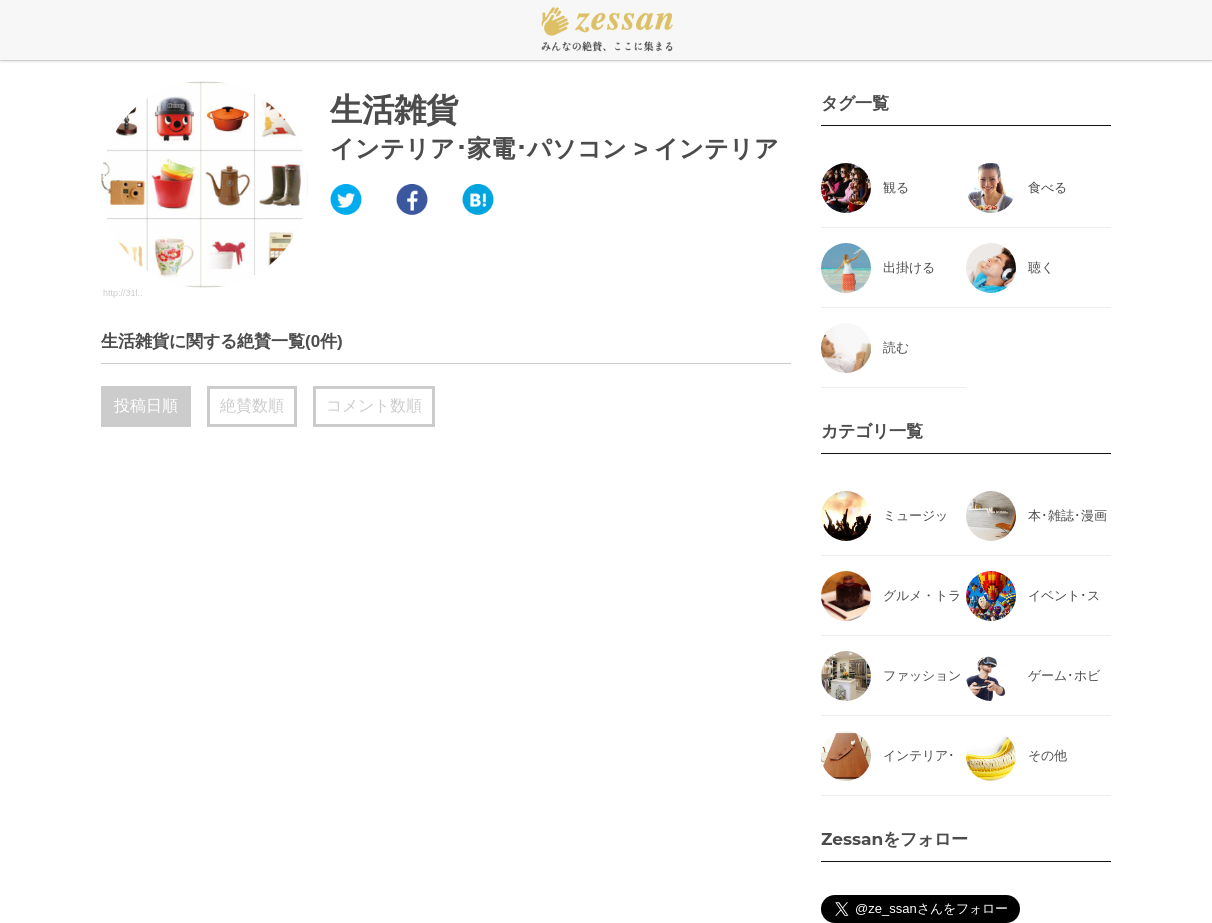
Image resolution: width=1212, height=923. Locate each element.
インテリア (716, 148)
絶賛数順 (252, 405)
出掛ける (909, 267)
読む (896, 347)
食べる (1047, 187)
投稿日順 (146, 405)
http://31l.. (123, 293)
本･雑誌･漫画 (1067, 515)
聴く (1041, 267)
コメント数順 (374, 405)
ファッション (922, 675)
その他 (1047, 755)
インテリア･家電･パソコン (478, 148)
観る (896, 187)
